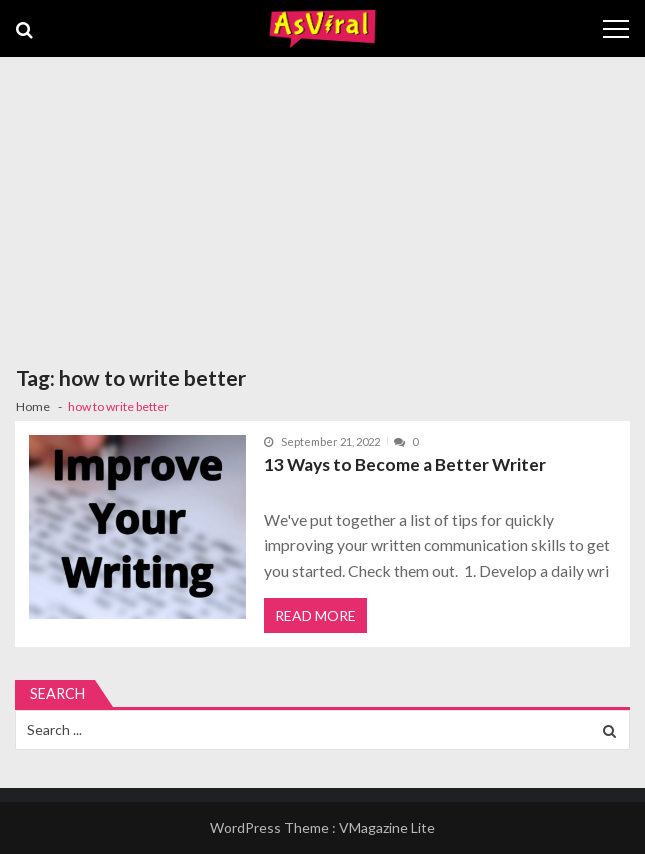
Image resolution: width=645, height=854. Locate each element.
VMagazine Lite (387, 827)
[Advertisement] (322, 207)
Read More (315, 615)
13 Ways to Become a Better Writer (405, 464)
